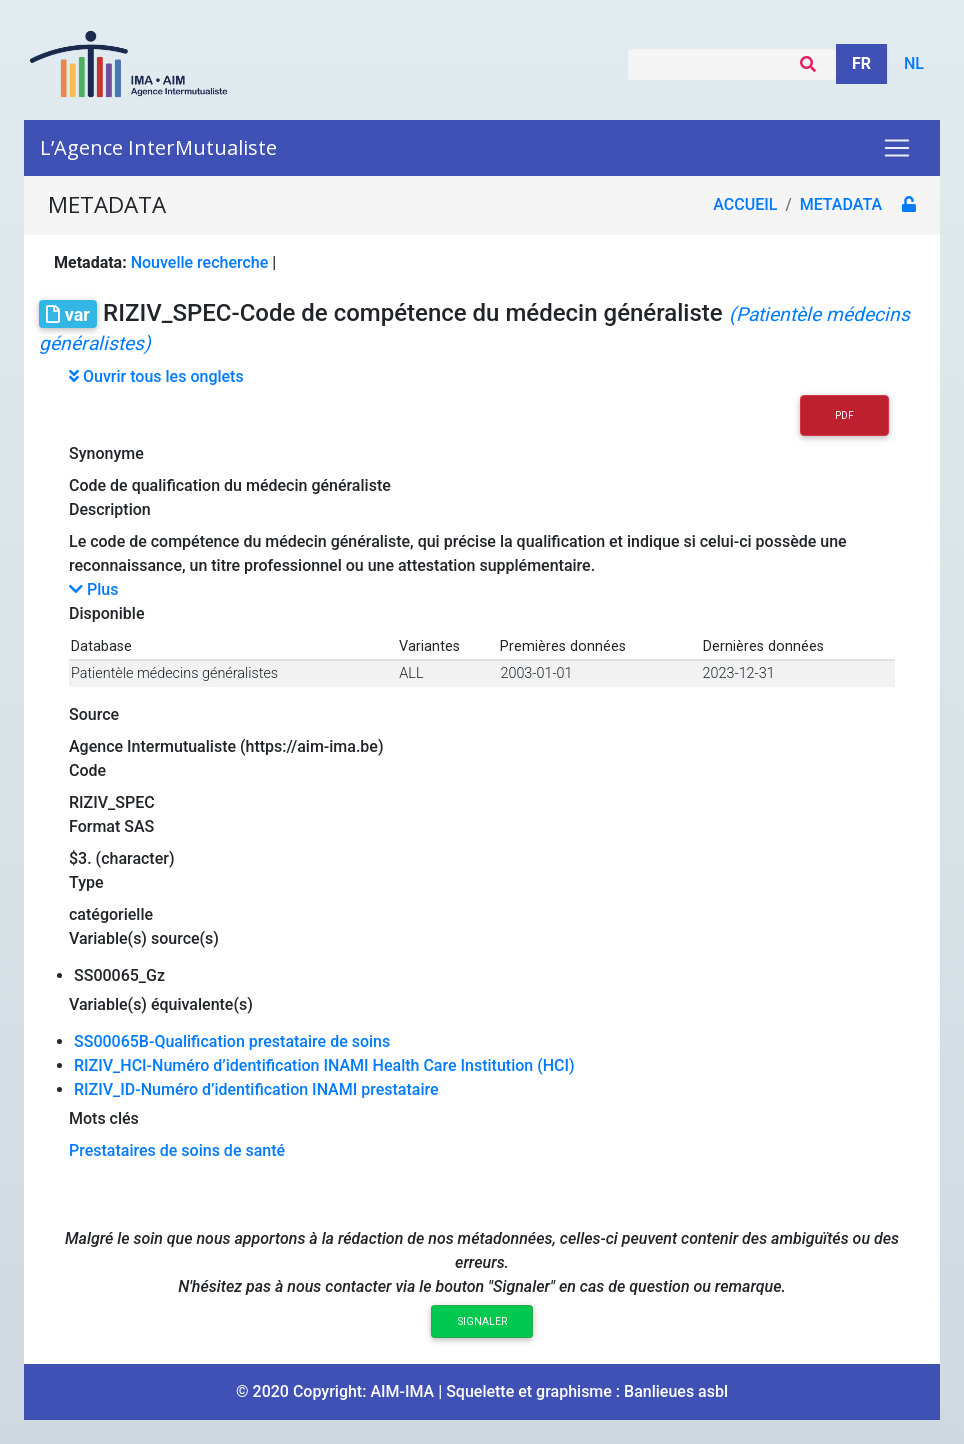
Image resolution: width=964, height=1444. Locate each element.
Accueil (745, 204)
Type (86, 882)
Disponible (106, 613)
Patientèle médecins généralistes (174, 673)
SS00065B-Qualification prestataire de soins (232, 1041)
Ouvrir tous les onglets (156, 376)
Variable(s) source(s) (144, 938)
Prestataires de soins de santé (177, 1150)
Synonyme (106, 453)
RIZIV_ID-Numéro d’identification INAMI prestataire (256, 1089)
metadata (841, 204)
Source (94, 714)
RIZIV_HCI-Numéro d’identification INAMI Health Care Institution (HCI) (324, 1065)
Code (87, 770)
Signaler (482, 1321)
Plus (93, 589)
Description (110, 509)
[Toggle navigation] (897, 148)
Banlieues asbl (676, 1391)
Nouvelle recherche (200, 262)
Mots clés (104, 1118)
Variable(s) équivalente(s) (161, 1004)
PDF (844, 415)
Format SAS (111, 826)
